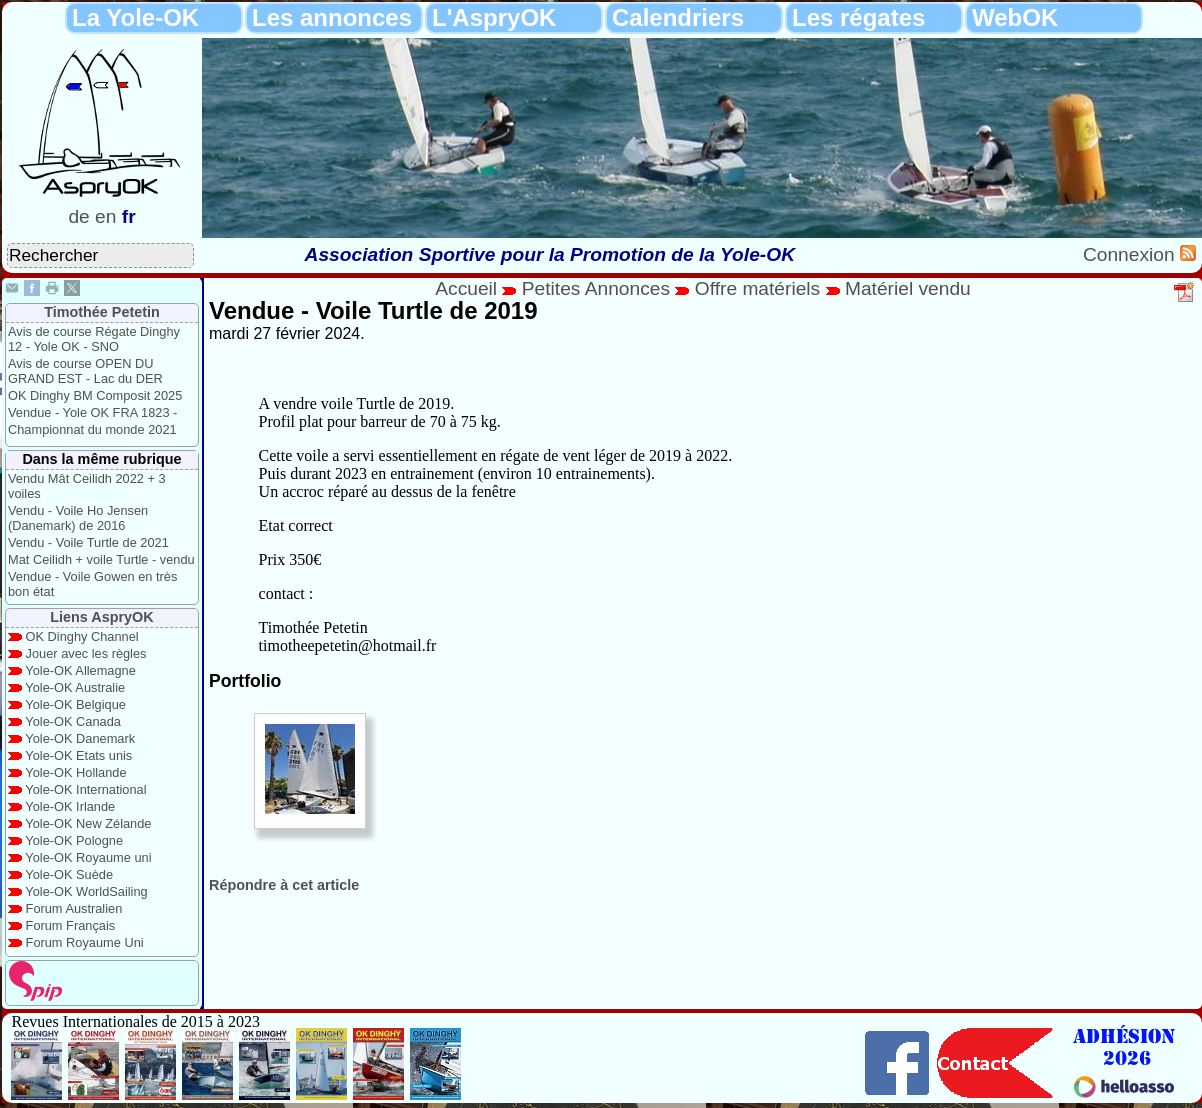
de (78, 216)
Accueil (466, 288)
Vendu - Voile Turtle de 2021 (88, 542)
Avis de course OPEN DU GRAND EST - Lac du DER (85, 371)
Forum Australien (74, 908)
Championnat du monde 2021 (92, 429)
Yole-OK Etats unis (78, 755)
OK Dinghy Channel (82, 636)
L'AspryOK (494, 17)
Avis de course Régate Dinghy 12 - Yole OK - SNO (94, 339)
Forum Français (71, 925)
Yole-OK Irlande (70, 806)
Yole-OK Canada (73, 721)
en (105, 216)
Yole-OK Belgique (75, 704)
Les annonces (332, 17)
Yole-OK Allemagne (80, 670)
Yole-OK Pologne (74, 840)
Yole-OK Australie (75, 687)
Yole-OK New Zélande (88, 823)
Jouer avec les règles (86, 653)
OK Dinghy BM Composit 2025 (95, 395)
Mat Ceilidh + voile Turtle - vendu (101, 559)
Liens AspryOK (101, 617)
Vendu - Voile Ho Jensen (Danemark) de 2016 (78, 518)
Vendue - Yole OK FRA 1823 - (92, 412)
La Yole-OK (135, 17)
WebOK (1015, 17)
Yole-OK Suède (69, 874)
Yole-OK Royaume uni (88, 857)
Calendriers (678, 17)
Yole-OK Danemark (80, 738)
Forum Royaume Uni (85, 942)
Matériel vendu (908, 288)
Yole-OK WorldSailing (86, 891)
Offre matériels (757, 288)
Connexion (1131, 254)
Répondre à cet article (284, 885)
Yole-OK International (85, 789)
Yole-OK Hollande (75, 772)
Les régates (858, 17)
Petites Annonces (596, 288)
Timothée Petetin (102, 312)
